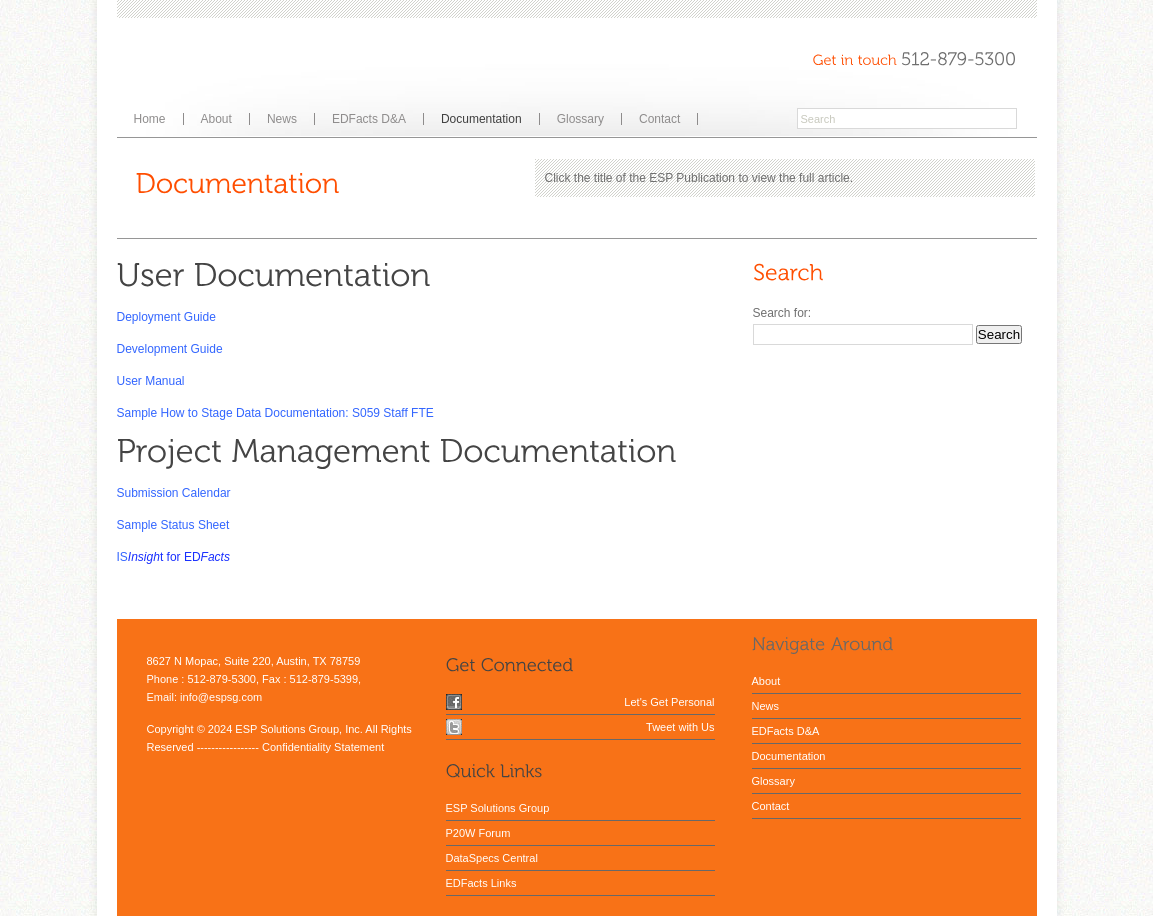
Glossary (580, 119)
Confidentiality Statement (323, 747)
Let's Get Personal (669, 702)
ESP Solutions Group (498, 808)
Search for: (782, 313)
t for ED (180, 557)
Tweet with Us (680, 727)
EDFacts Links (481, 883)
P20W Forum (478, 833)
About (216, 119)
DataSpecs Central (492, 858)
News (282, 119)
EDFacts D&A (369, 119)
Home (150, 119)
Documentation (481, 119)
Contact (659, 119)
